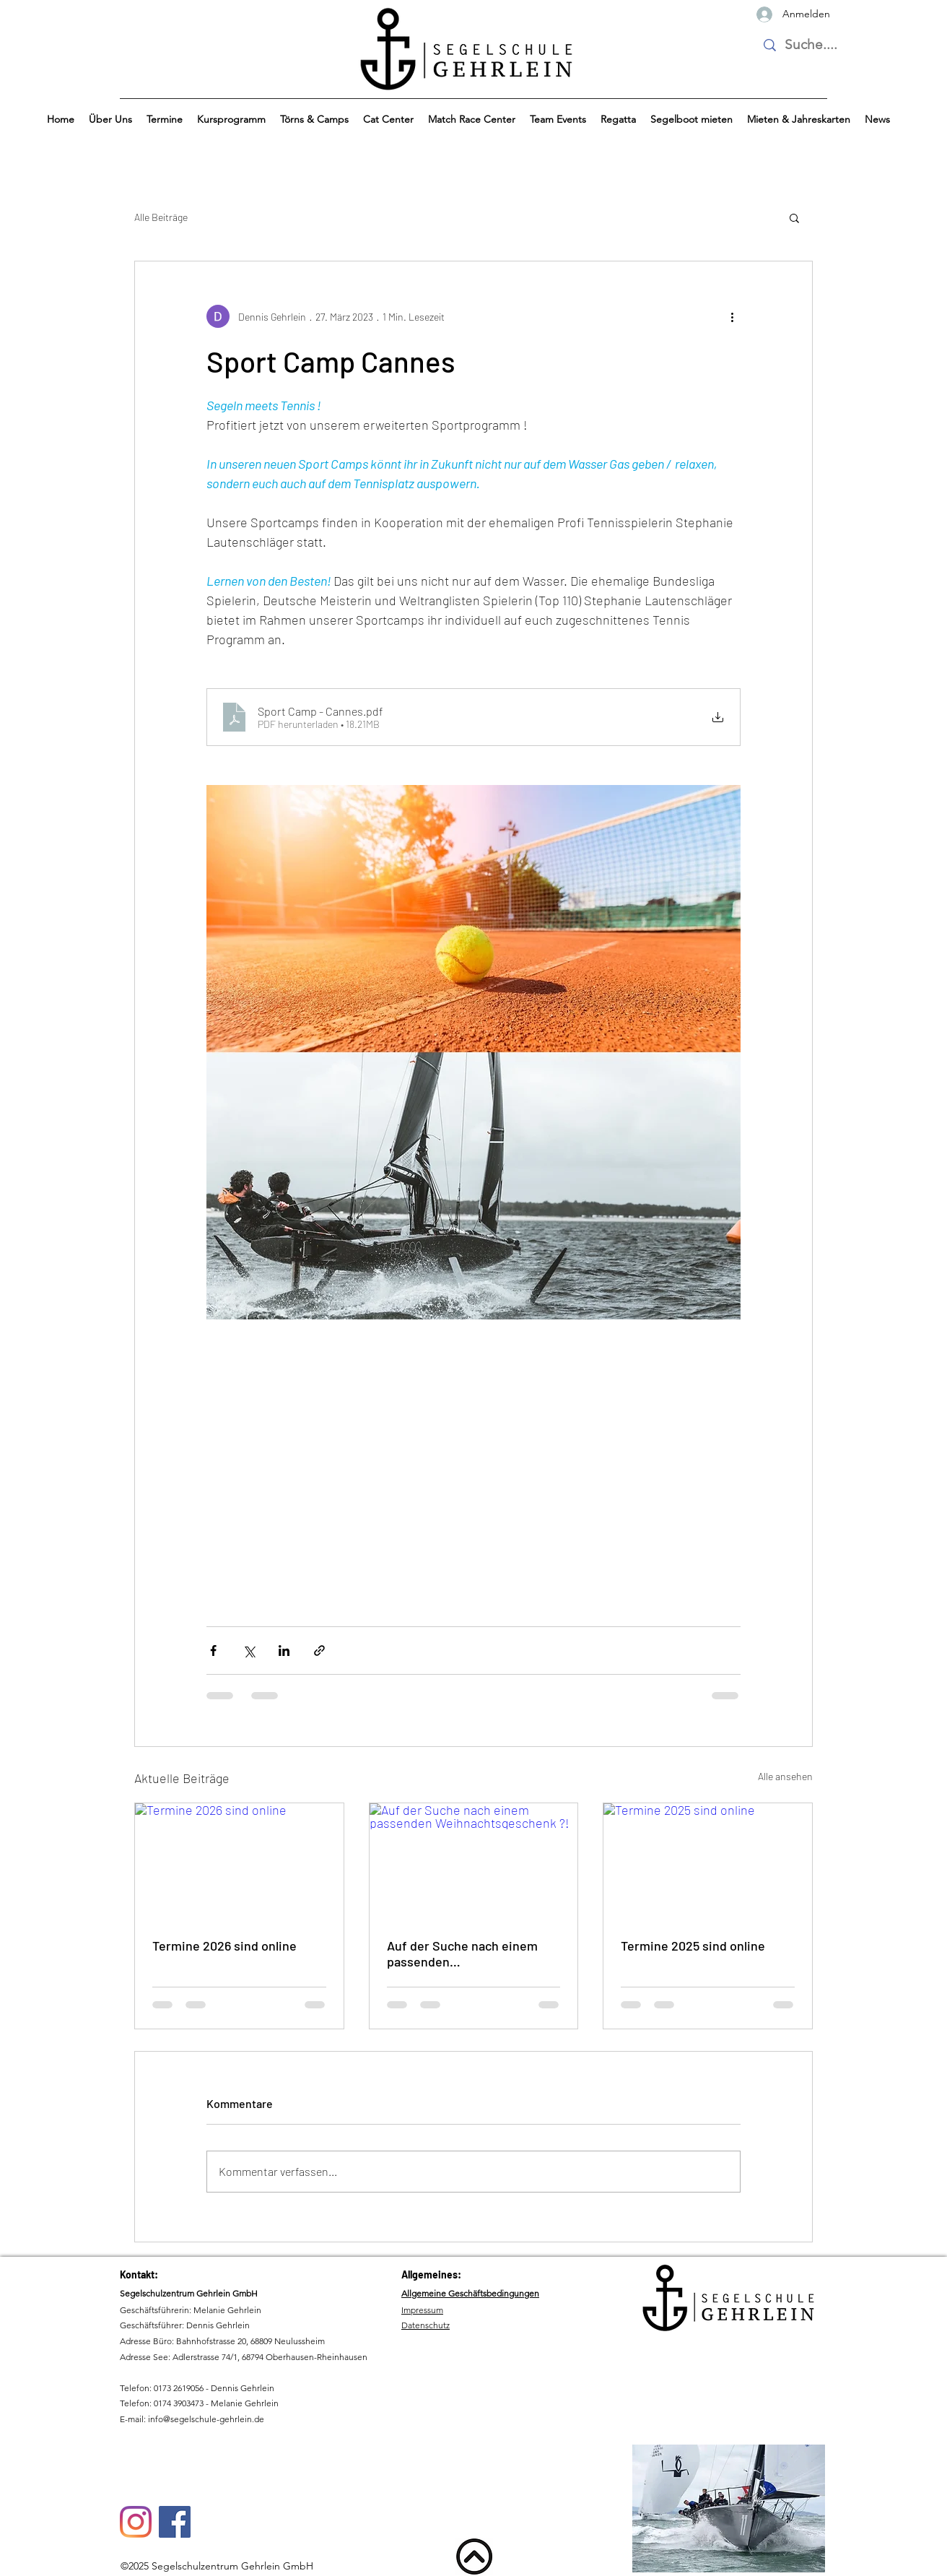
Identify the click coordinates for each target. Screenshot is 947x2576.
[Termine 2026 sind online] (239, 1861)
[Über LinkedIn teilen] (284, 1650)
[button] (110, 119)
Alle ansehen (785, 1776)
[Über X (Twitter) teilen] (249, 1650)
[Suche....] (812, 45)
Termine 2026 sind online (224, 1945)
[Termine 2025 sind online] (707, 1861)
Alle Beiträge (161, 217)
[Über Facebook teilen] (213, 1650)
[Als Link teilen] (319, 1650)
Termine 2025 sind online (693, 1945)
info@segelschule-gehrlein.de (206, 2419)
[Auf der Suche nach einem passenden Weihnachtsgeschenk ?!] (474, 1861)
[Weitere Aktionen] (732, 316)
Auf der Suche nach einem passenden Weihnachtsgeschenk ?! (462, 1953)
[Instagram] (136, 2522)
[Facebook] (175, 2522)
